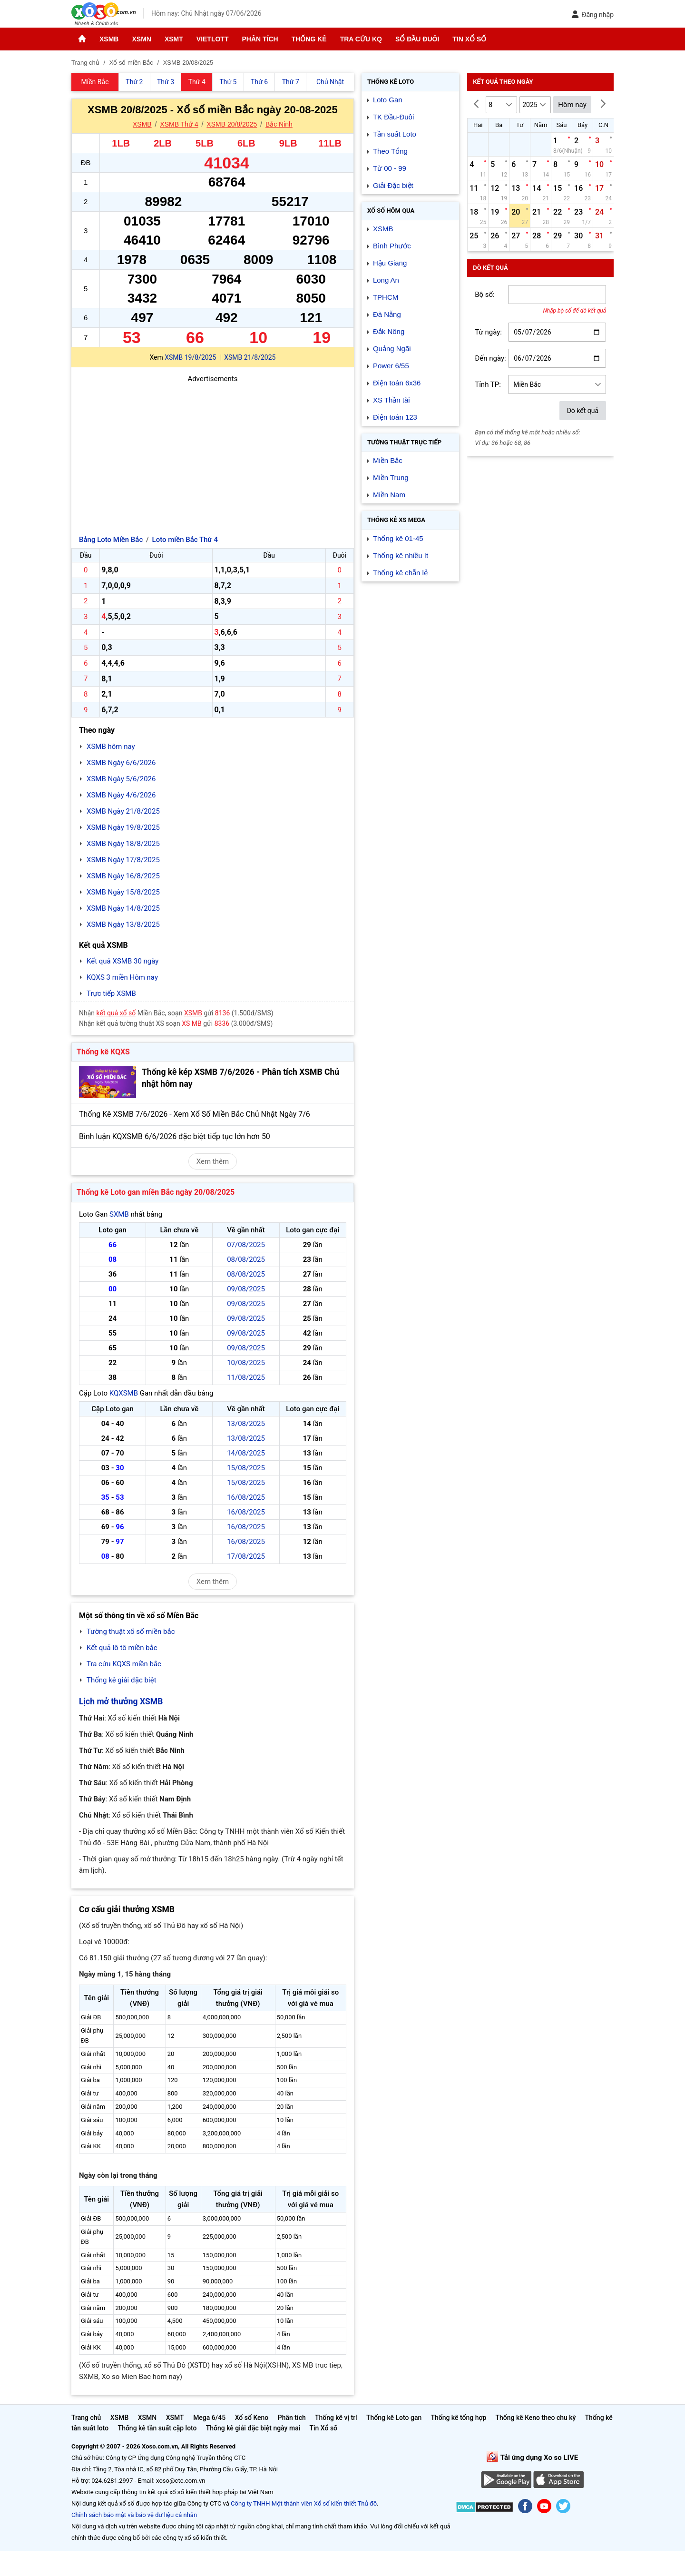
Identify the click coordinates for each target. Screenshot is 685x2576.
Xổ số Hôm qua (390, 210)
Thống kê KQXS (103, 1051)
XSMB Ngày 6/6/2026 (121, 762)
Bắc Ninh (279, 124)
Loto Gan (387, 100)
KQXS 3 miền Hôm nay (122, 977)
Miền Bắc (387, 460)
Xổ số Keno (252, 2417)
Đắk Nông (388, 331)
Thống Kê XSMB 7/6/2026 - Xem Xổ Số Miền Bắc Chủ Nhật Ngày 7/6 (194, 1114)
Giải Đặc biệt (393, 185)
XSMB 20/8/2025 (231, 124)
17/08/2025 (246, 1556)
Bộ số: (485, 294)
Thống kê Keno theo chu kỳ (536, 2417)
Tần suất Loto (394, 134)
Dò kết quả (582, 410)
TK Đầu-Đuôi (393, 117)
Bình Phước (392, 246)
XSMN (141, 39)
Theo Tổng (390, 151)
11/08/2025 (246, 1377)
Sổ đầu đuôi (417, 39)
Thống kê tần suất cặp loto (157, 2428)
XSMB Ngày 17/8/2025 (123, 859)
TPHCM (385, 297)
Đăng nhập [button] (592, 14)
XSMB (108, 39)
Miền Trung (391, 477)
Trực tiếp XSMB (111, 993)
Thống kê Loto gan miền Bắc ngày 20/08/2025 (156, 1192)
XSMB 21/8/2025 (249, 357)
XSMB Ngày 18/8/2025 (123, 843)
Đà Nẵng (387, 314)
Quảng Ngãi (392, 348)
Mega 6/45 (209, 2417)
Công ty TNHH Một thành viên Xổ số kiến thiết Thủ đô (304, 2503)
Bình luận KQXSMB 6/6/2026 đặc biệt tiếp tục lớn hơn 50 (174, 1136)
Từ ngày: (488, 332)
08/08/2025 (246, 1259)
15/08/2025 (246, 1468)
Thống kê (309, 39)
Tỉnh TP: (488, 384)
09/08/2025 (246, 1289)
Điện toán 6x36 (397, 383)
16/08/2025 (246, 1497)
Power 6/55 (391, 366)
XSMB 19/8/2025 (190, 357)
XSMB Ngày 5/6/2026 (121, 779)
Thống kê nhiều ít (400, 555)
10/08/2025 (246, 1362)
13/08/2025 (246, 1423)
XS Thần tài (391, 400)
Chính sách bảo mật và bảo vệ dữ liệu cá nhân (134, 2514)
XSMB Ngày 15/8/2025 (123, 892)
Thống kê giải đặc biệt (122, 1680)
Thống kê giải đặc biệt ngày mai (253, 2428)
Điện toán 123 (395, 417)
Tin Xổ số (469, 39)
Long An (386, 280)
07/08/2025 (246, 1244)
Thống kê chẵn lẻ (400, 573)
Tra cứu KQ (361, 39)
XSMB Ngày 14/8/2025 (123, 908)
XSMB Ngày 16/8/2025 (123, 876)
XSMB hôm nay (111, 746)
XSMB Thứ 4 (179, 124)
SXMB (119, 1214)
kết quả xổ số (116, 1013)
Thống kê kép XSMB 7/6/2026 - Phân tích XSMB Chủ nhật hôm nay (240, 1078)
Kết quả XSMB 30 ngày (122, 961)
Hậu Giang (390, 263)
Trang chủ (86, 2417)
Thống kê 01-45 (398, 538)
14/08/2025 (246, 1453)
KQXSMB (123, 1393)
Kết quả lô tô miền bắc (122, 1647)
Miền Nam (389, 495)
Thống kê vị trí (336, 2417)
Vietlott (212, 39)
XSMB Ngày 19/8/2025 (123, 827)
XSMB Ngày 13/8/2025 (123, 924)
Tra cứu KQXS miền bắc (124, 1664)
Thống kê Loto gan (393, 2417)
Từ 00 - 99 (389, 168)
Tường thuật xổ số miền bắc (131, 1631)
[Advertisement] (212, 451)
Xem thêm (212, 1161)
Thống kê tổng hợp (458, 2417)
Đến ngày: (490, 358)
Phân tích (260, 39)
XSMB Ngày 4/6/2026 (121, 795)
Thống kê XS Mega (396, 519)
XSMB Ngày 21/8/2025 (123, 811)
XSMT (174, 39)
